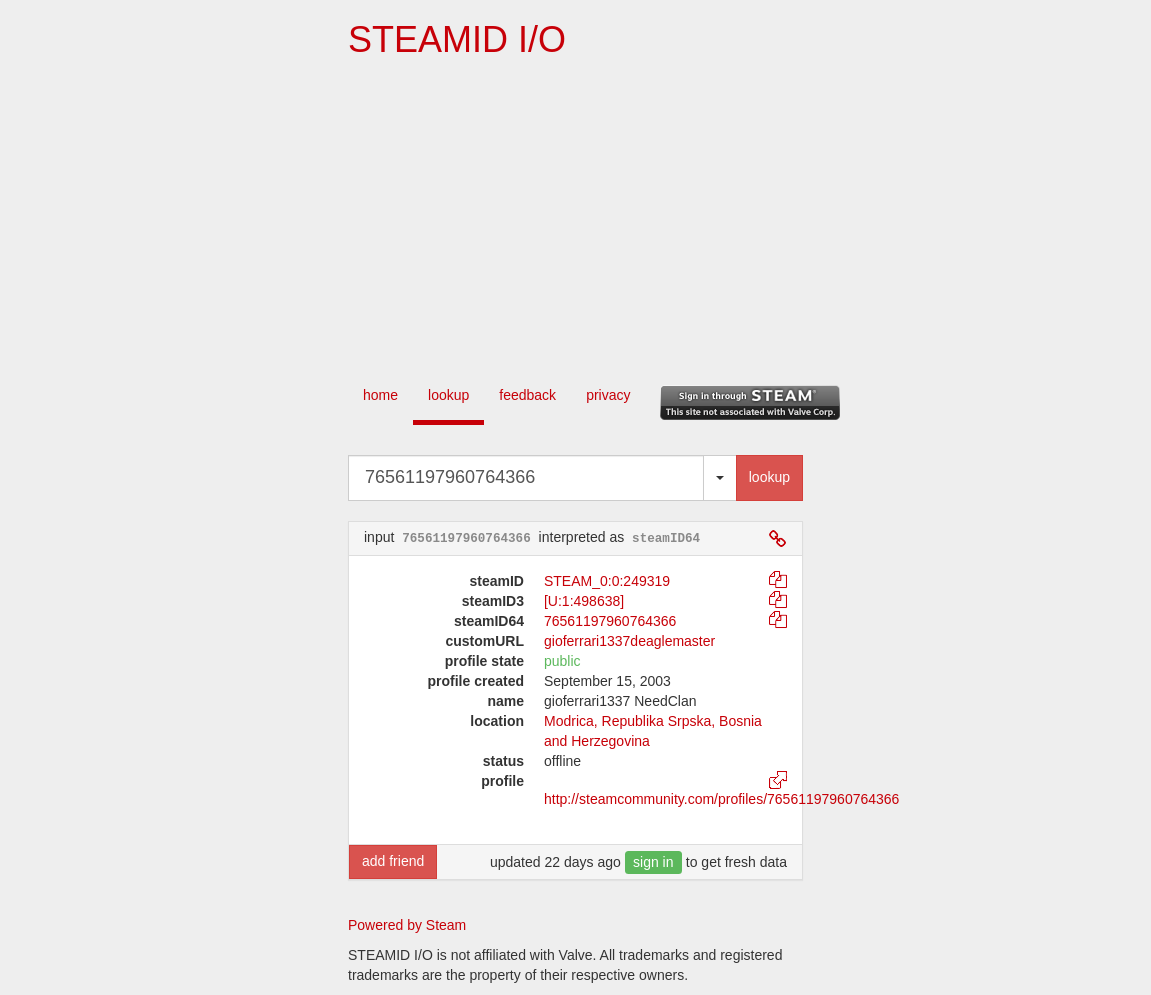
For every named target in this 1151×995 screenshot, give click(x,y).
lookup (448, 395)
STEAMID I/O (457, 39)
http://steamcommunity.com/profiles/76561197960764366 (721, 799)
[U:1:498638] (584, 601)
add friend (393, 861)
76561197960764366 (610, 621)
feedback (527, 395)
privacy (608, 395)
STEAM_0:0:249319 (607, 581)
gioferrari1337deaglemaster (629, 641)
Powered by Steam (407, 925)
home (380, 395)
